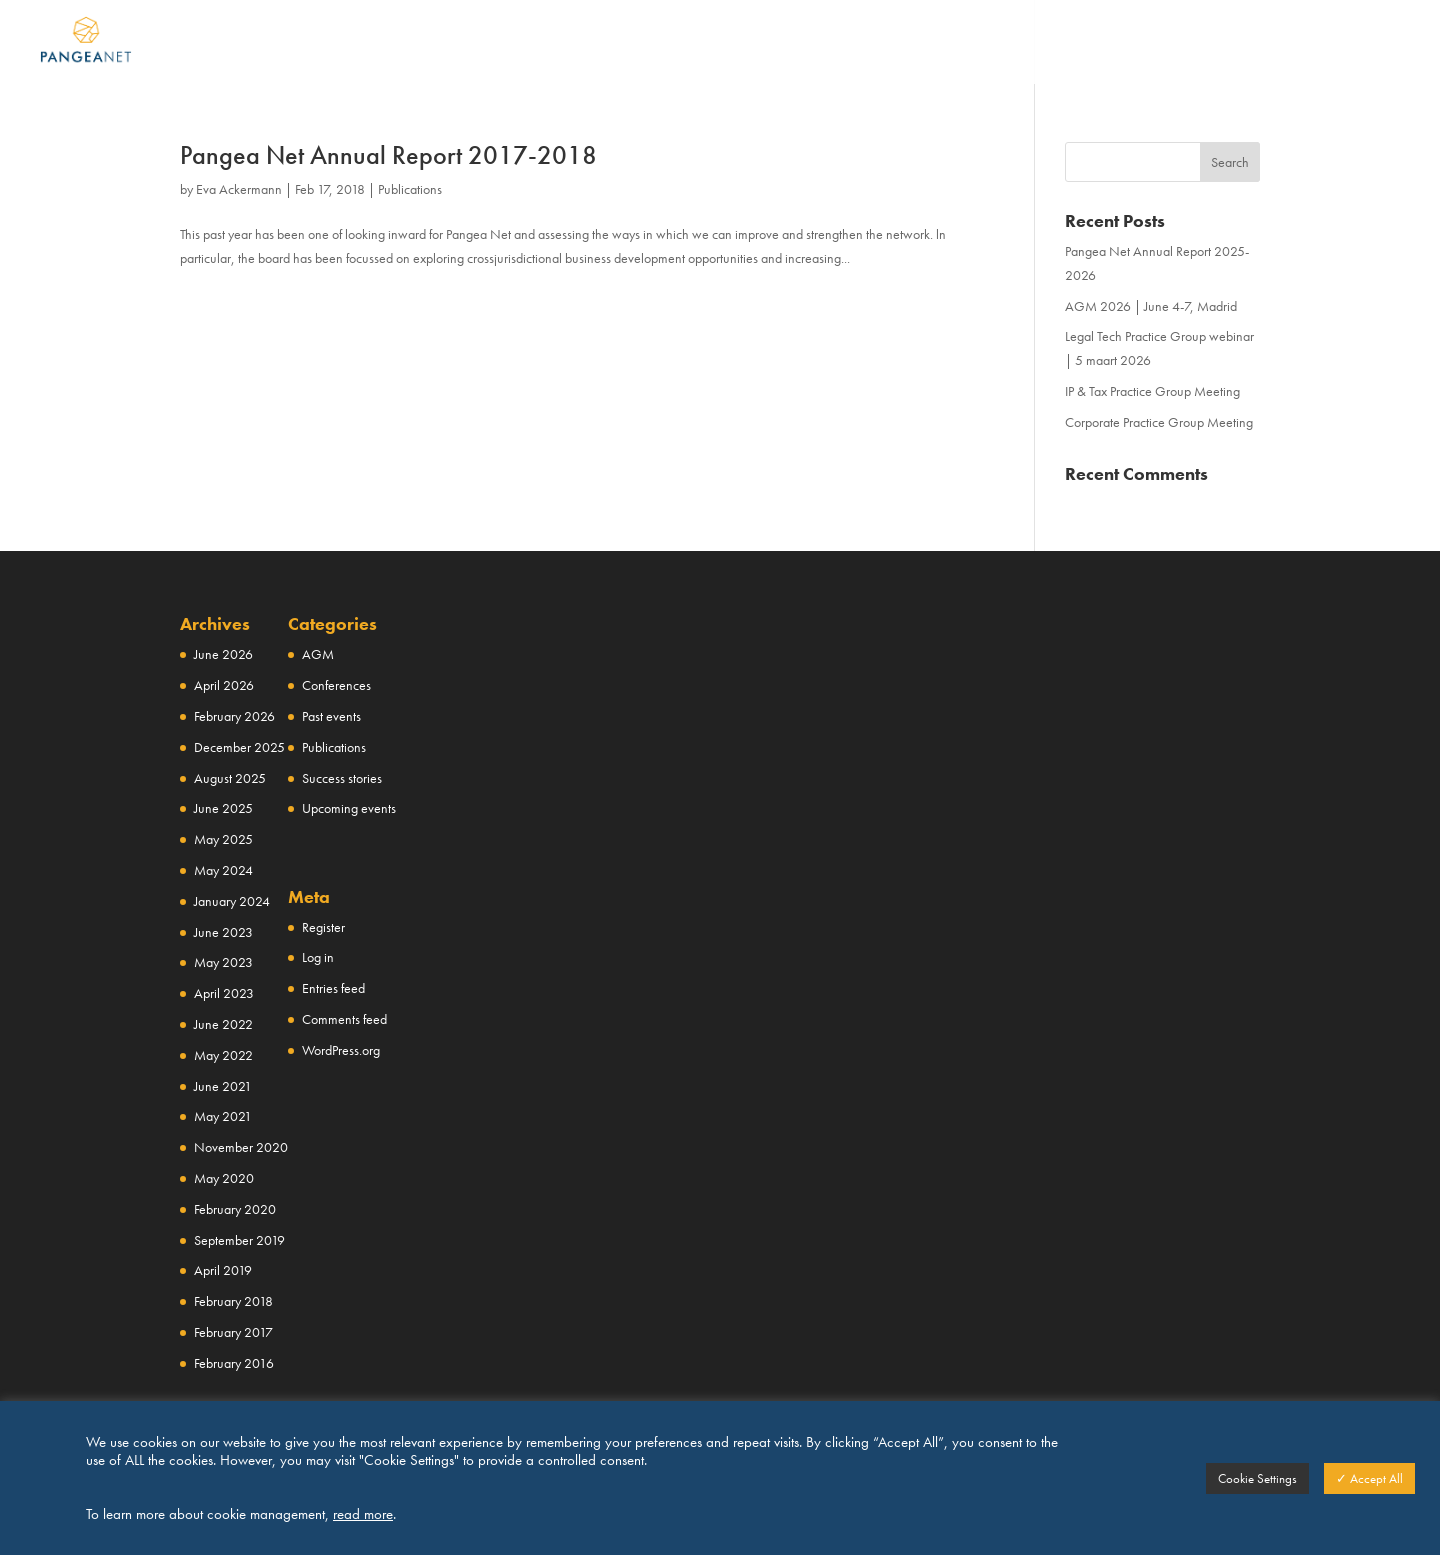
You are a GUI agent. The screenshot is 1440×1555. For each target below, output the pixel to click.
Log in (318, 957)
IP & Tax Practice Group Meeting (1152, 391)
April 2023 (224, 993)
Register (323, 927)
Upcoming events (349, 808)
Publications (410, 189)
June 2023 (223, 932)
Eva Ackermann (239, 189)
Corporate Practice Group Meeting (1159, 422)
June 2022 (223, 1024)
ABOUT (647, 43)
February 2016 (234, 1363)
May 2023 (223, 962)
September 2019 (239, 1240)
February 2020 (235, 1209)
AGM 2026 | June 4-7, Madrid (1151, 306)
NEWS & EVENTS (1104, 43)
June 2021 (223, 1086)
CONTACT (1253, 43)
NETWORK (763, 43)
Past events (331, 716)
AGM (318, 654)
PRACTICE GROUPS (922, 43)
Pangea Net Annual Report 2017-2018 (388, 155)
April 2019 (223, 1270)
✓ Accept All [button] (1369, 1478)
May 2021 (223, 1116)
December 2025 (239, 747)
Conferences (336, 685)
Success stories (342, 778)
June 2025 (223, 808)
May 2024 (223, 870)
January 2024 (232, 901)
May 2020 (224, 1178)
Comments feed (344, 1019)
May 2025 (223, 839)
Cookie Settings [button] (1257, 1478)
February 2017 (233, 1332)
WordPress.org (341, 1050)
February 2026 (234, 716)
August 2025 (230, 778)
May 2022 (223, 1055)
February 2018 (233, 1301)
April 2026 (224, 685)
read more (363, 1514)
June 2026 (223, 654)
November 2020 (241, 1147)
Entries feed (333, 988)
